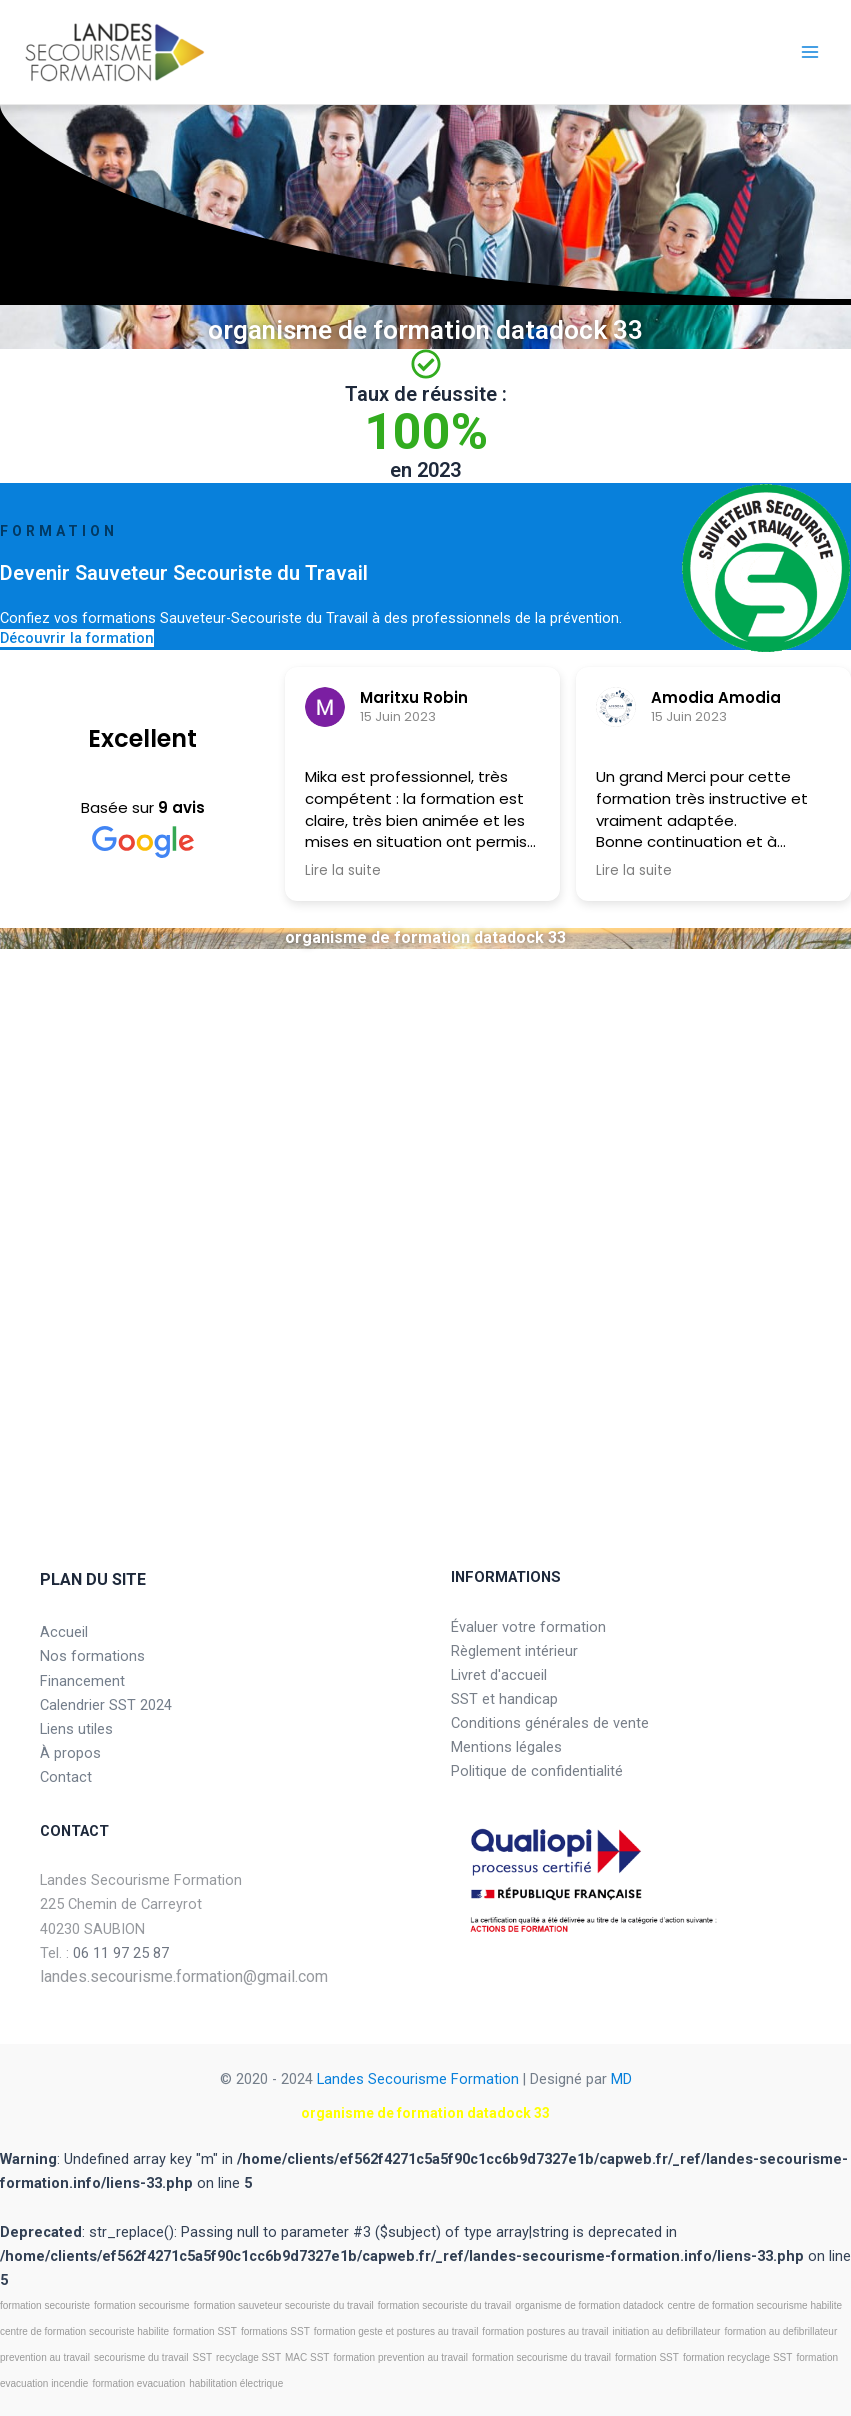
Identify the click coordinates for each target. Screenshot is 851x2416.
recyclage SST (248, 2357)
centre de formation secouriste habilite (84, 2331)
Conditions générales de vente (550, 1723)
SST (202, 2357)
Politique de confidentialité (537, 1771)
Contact (66, 1777)
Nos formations (92, 1656)
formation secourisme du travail (541, 2357)
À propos (70, 1753)
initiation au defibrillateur (667, 2331)
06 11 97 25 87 (121, 1953)
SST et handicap (504, 1699)
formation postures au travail (545, 2331)
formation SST (205, 2331)
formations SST (275, 2331)
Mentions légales (506, 1747)
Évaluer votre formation (528, 1627)
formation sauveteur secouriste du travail (284, 2305)
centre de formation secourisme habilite (755, 2305)
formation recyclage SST (738, 2357)
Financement (82, 1681)
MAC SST (307, 2357)
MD (621, 2079)
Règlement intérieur (514, 1651)
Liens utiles (76, 1729)
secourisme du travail (141, 2357)
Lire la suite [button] (343, 871)
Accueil (64, 1632)
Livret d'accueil (499, 1675)
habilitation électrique (236, 2383)
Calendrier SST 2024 (106, 1705)
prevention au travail (45, 2357)
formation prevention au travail (400, 2357)
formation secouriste (45, 2305)
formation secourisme (142, 2305)
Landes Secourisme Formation (418, 2079)
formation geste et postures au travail (396, 2331)
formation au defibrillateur (780, 2331)
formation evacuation (138, 2383)
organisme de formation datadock (589, 2305)
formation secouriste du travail (444, 2305)
